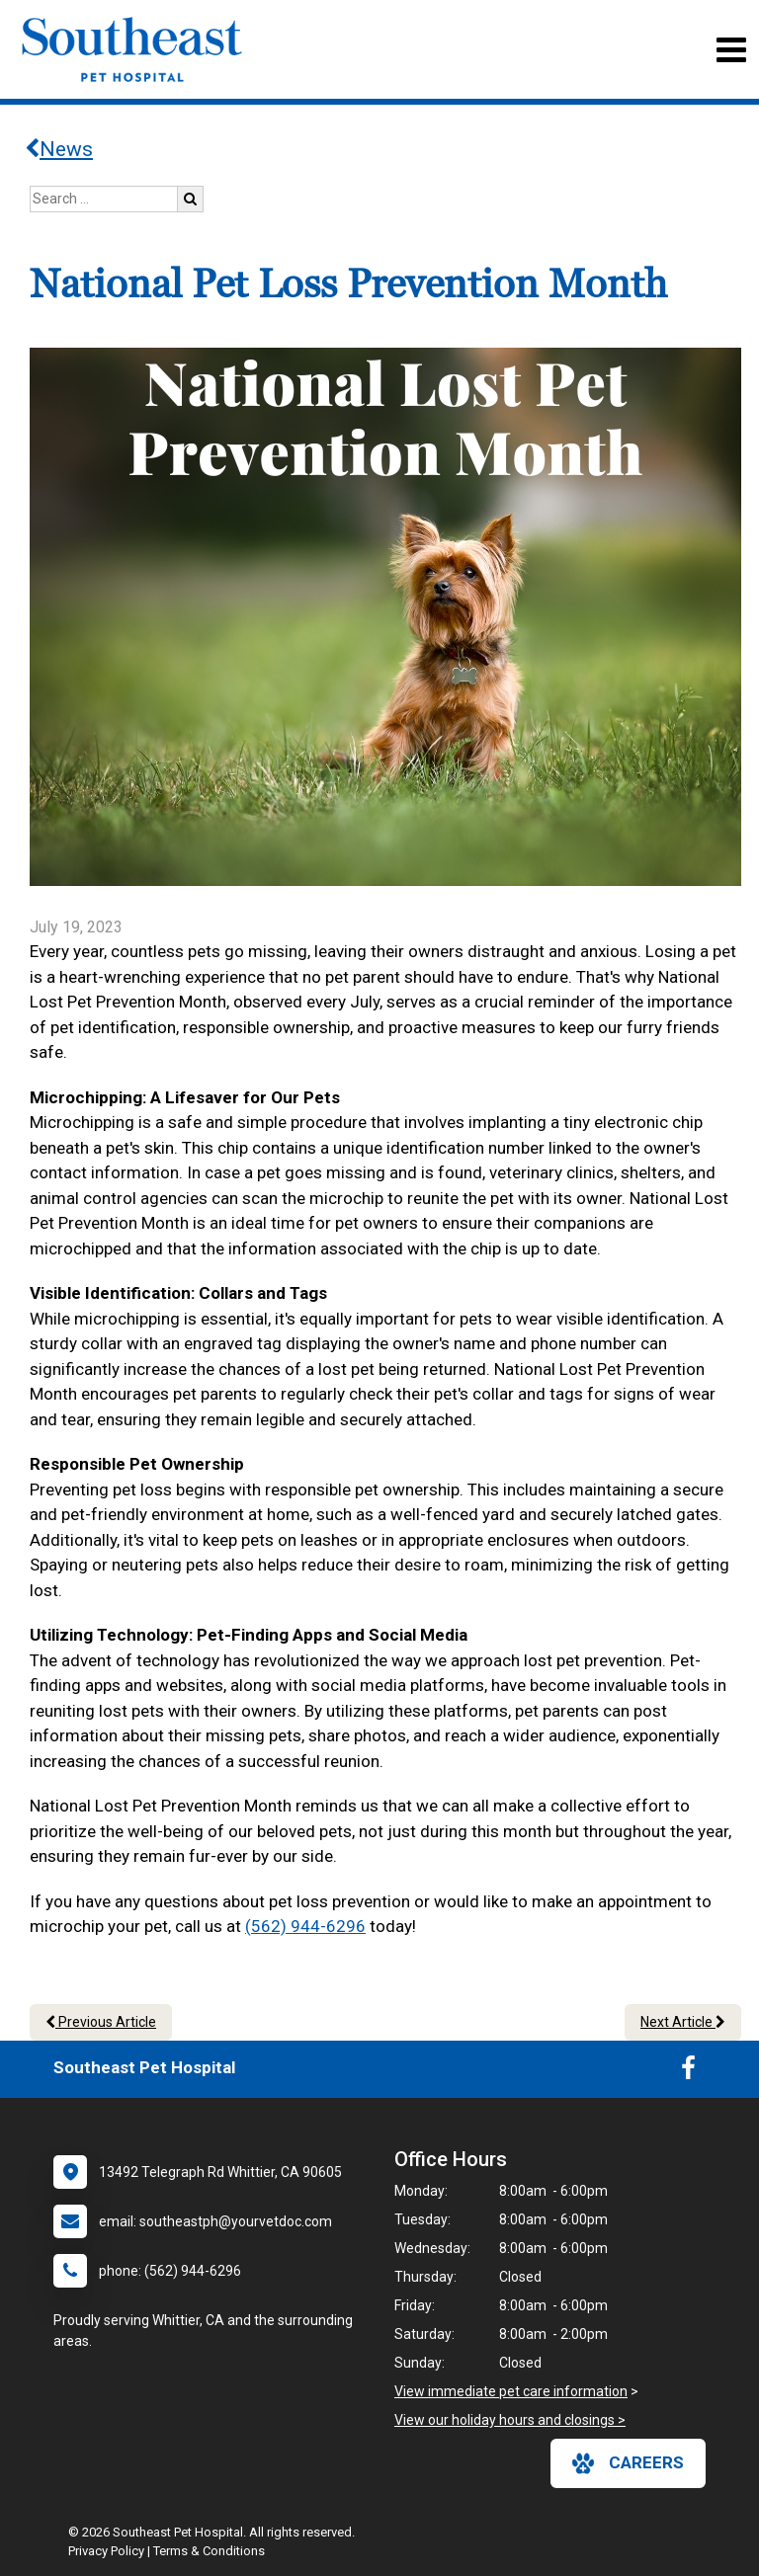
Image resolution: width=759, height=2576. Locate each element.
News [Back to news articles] (59, 149)
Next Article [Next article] (682, 2022)
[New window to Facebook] (688, 2072)
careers (628, 2463)
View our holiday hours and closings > (510, 2420)
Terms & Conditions (209, 2550)
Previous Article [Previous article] (100, 2022)
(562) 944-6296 (305, 1926)
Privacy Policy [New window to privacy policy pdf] (106, 2550)
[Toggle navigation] (731, 50)
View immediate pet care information (511, 2391)
